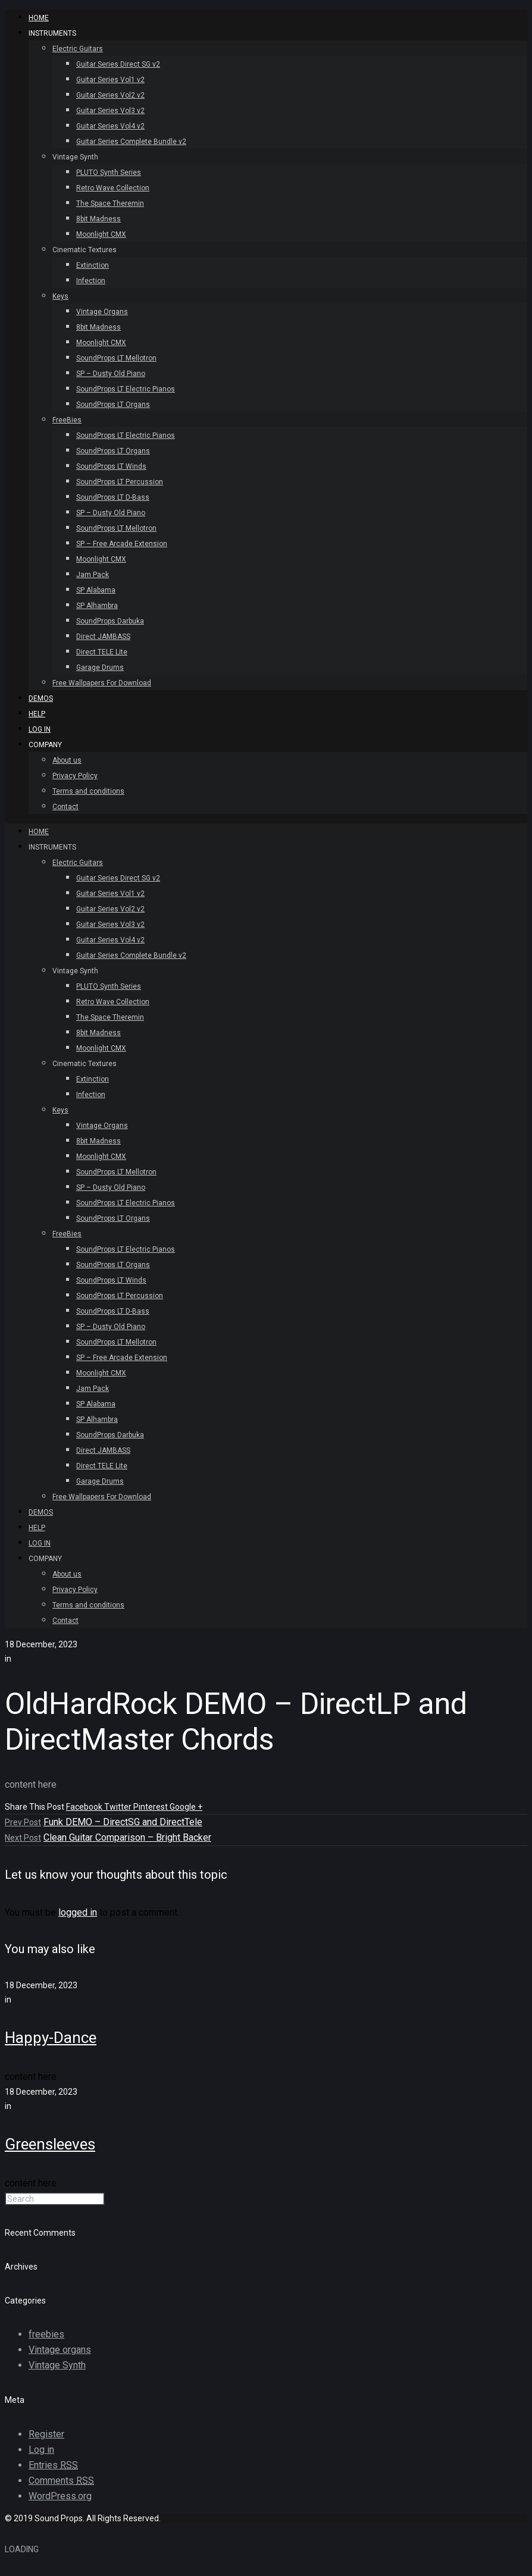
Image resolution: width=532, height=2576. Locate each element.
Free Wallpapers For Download (101, 683)
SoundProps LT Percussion (119, 482)
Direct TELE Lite (101, 652)
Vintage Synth (75, 157)
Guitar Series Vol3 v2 (110, 110)
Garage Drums (100, 667)
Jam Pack (92, 575)
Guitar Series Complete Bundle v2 (131, 141)
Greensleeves (50, 2144)
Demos (41, 698)
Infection (90, 281)
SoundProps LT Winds (111, 466)
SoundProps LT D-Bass (112, 497)
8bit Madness (98, 219)
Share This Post (35, 1807)
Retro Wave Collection (112, 188)
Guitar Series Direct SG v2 (118, 64)
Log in (41, 2449)
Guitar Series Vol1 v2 (110, 80)
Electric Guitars (77, 49)
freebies (46, 2334)
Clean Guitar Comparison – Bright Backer (127, 1837)
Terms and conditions (88, 791)
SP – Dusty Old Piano (110, 373)
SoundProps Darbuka (110, 621)
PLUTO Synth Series (108, 172)
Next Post (23, 1837)
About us (67, 760)
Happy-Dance (50, 2038)
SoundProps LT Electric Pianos (125, 389)
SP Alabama (95, 590)
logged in (77, 1912)
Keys (60, 296)
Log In (40, 729)
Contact (65, 807)
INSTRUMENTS (52, 33)
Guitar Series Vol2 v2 (110, 95)
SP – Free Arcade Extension (121, 544)
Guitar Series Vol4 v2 (110, 126)
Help (37, 714)
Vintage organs (60, 2349)
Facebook (85, 1807)
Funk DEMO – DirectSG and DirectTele (122, 1822)
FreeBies (67, 420)
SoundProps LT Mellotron (116, 358)
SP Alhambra (97, 605)
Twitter (118, 1807)
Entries (53, 2465)
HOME (39, 18)
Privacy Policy (75, 776)
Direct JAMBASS (103, 636)
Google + (186, 1807)
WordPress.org (60, 2496)
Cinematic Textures (84, 250)
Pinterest (151, 1807)
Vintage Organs (102, 312)
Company (45, 745)
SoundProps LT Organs (113, 404)
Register (46, 2434)
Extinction (92, 265)
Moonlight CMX (101, 234)
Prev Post (23, 1822)
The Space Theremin (110, 203)
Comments (61, 2480)
